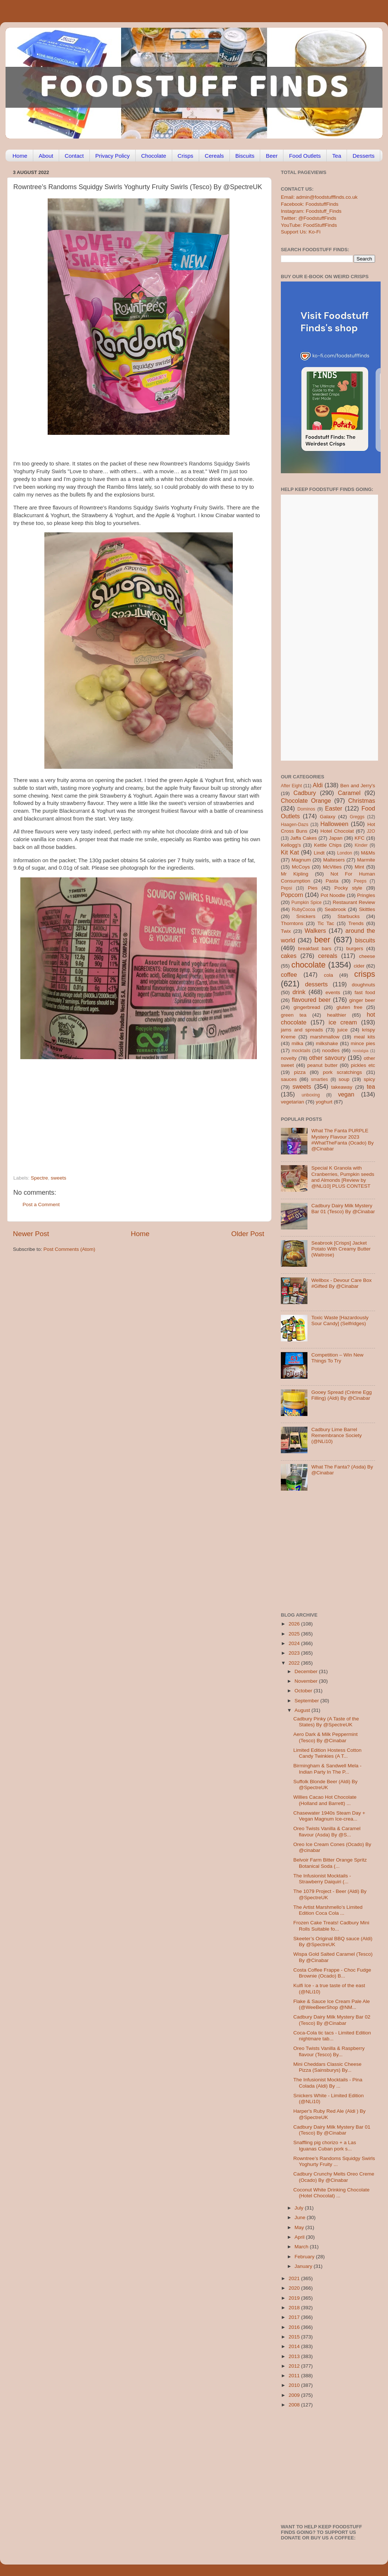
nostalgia (360, 1050)
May (300, 2227)
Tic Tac (325, 923)
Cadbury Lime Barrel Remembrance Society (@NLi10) (336, 1435)
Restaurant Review (354, 902)
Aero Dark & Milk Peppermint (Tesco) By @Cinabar (325, 1737)
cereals (327, 955)
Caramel (349, 792)
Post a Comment (41, 1204)
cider (359, 966)
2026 (295, 1624)
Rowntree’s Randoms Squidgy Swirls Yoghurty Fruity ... (334, 2161)
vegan (346, 1094)
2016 (295, 2327)
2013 (295, 2356)
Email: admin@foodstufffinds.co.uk (319, 197)
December (307, 1671)
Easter (333, 808)
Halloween (334, 823)
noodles (331, 1050)
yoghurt (324, 1102)
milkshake (327, 1043)
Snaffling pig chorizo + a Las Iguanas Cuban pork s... (324, 2145)
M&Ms (368, 853)
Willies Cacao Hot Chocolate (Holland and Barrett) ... (325, 1800)
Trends (356, 923)
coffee (289, 974)
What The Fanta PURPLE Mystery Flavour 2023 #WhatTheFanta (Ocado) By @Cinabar (342, 1139)
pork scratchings (342, 1072)
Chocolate (153, 156)
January (304, 2266)
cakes (288, 955)
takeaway (341, 1087)
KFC (360, 838)
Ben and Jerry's (357, 785)
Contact (74, 156)
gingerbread (306, 1007)
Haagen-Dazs (294, 824)
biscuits (365, 940)
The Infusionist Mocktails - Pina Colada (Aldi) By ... (328, 2082)
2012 (295, 2366)
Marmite (366, 860)
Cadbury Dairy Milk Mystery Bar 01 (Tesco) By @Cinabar (343, 1208)
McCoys (301, 867)
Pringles (366, 895)
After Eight (291, 785)
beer (322, 939)
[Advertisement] (124, 1124)
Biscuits (245, 156)
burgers (354, 948)
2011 (295, 2375)
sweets (58, 1178)
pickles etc (363, 1065)
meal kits (364, 1037)
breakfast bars (314, 948)
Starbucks (348, 916)
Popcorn (292, 894)
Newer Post (31, 1234)
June (301, 2217)
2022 (295, 1663)
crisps (364, 974)
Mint (359, 867)
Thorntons (292, 923)
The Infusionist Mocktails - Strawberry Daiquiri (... (322, 1878)
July (300, 2208)
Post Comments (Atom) (69, 1249)
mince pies (363, 1043)
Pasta (332, 881)
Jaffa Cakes (303, 838)
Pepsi (286, 888)
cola (328, 975)
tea (371, 1086)
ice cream (343, 1022)
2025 (295, 1634)
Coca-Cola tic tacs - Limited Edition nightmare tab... (332, 2035)
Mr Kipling (294, 874)
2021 (295, 2278)
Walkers (315, 930)
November (307, 1681)
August (303, 1710)
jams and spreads (302, 1030)
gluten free (350, 1007)
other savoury (327, 1057)
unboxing (311, 1095)
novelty (289, 1058)
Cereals (214, 156)
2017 (295, 2317)
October (304, 1690)
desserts (316, 984)
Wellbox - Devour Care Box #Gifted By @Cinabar (341, 1283)
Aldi (318, 785)
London (344, 853)
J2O (371, 831)
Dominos (306, 809)
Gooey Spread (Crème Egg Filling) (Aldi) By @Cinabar (341, 1395)
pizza (300, 1072)
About (46, 156)
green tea (293, 1015)
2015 (295, 2337)
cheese (367, 956)
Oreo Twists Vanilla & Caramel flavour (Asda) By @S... (327, 1831)
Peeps (360, 881)
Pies (312, 888)
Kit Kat (290, 852)
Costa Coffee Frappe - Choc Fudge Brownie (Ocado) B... (332, 1973)
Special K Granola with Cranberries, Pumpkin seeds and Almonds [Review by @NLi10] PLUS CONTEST (342, 1177)
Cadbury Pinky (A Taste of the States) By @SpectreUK (326, 1721)
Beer (272, 156)
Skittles (367, 909)
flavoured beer (311, 999)
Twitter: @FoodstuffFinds (308, 218)
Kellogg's (291, 845)
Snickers (306, 916)
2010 (295, 2385)
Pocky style (348, 888)
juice (342, 1030)
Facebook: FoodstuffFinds (309, 204)
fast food (364, 992)
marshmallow (325, 1037)
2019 (295, 2298)
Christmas (361, 800)
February (305, 2256)
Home (20, 156)
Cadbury (304, 792)
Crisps (186, 156)
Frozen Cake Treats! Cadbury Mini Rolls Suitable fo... (331, 1925)
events (333, 992)
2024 (295, 1643)
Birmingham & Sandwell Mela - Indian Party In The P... (327, 1768)
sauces (289, 1079)
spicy (369, 1079)
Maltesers (334, 860)
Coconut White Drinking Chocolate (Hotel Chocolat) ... (331, 2192)
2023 (295, 1653)
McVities (332, 867)
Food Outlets (305, 156)
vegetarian (292, 1102)
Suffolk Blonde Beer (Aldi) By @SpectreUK (325, 1784)
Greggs (357, 816)
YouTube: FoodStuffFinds (309, 225)
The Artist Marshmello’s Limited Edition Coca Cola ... (328, 1910)
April (300, 2237)
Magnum (301, 860)
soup (343, 1079)
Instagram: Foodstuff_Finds (311, 211)
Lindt (319, 853)
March (302, 2246)
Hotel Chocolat (337, 831)
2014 (295, 2346)
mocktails (301, 1050)
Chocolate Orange (306, 800)
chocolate (309, 964)
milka (297, 1043)
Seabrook (335, 909)
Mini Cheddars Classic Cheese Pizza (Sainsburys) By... (327, 2067)
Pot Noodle (332, 895)
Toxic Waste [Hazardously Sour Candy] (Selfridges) (339, 1320)
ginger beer (362, 1000)
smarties (319, 1079)
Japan (336, 838)
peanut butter (322, 1065)
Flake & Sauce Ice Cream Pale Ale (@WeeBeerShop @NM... (331, 2004)
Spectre (39, 1178)
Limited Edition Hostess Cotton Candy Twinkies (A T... (327, 1753)
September (307, 1700)
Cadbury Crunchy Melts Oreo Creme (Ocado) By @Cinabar (333, 2177)
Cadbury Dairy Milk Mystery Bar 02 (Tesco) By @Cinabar (332, 2020)
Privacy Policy (112, 156)
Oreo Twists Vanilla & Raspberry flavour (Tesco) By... (329, 2051)
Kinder (361, 845)
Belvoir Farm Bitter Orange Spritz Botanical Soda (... (330, 1863)
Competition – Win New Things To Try (337, 1358)
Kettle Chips (328, 845)
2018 (295, 2307)
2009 (295, 2395)
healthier (336, 1015)
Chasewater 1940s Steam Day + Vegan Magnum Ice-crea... (329, 1816)
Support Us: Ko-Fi (300, 232)
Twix (286, 931)
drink (298, 992)
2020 (295, 2288)
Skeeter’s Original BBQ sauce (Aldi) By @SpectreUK (332, 1941)
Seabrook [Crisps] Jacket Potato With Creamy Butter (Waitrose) (341, 1249)
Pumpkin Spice (307, 902)
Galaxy (328, 816)
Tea (336, 156)
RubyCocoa (303, 909)
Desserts (363, 156)
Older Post (247, 1234)
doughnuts (363, 984)
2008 (295, 2405)
